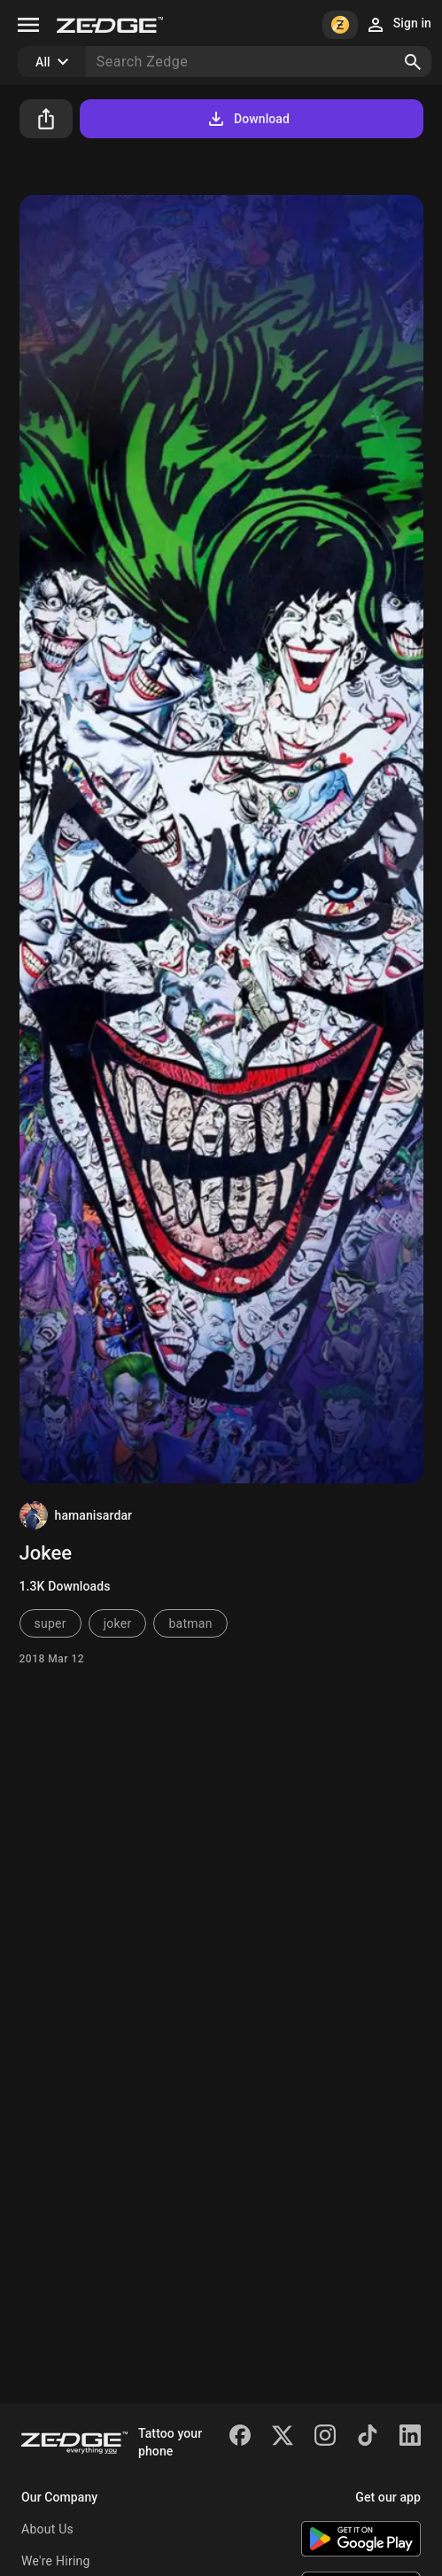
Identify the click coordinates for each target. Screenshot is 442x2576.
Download (247, 118)
